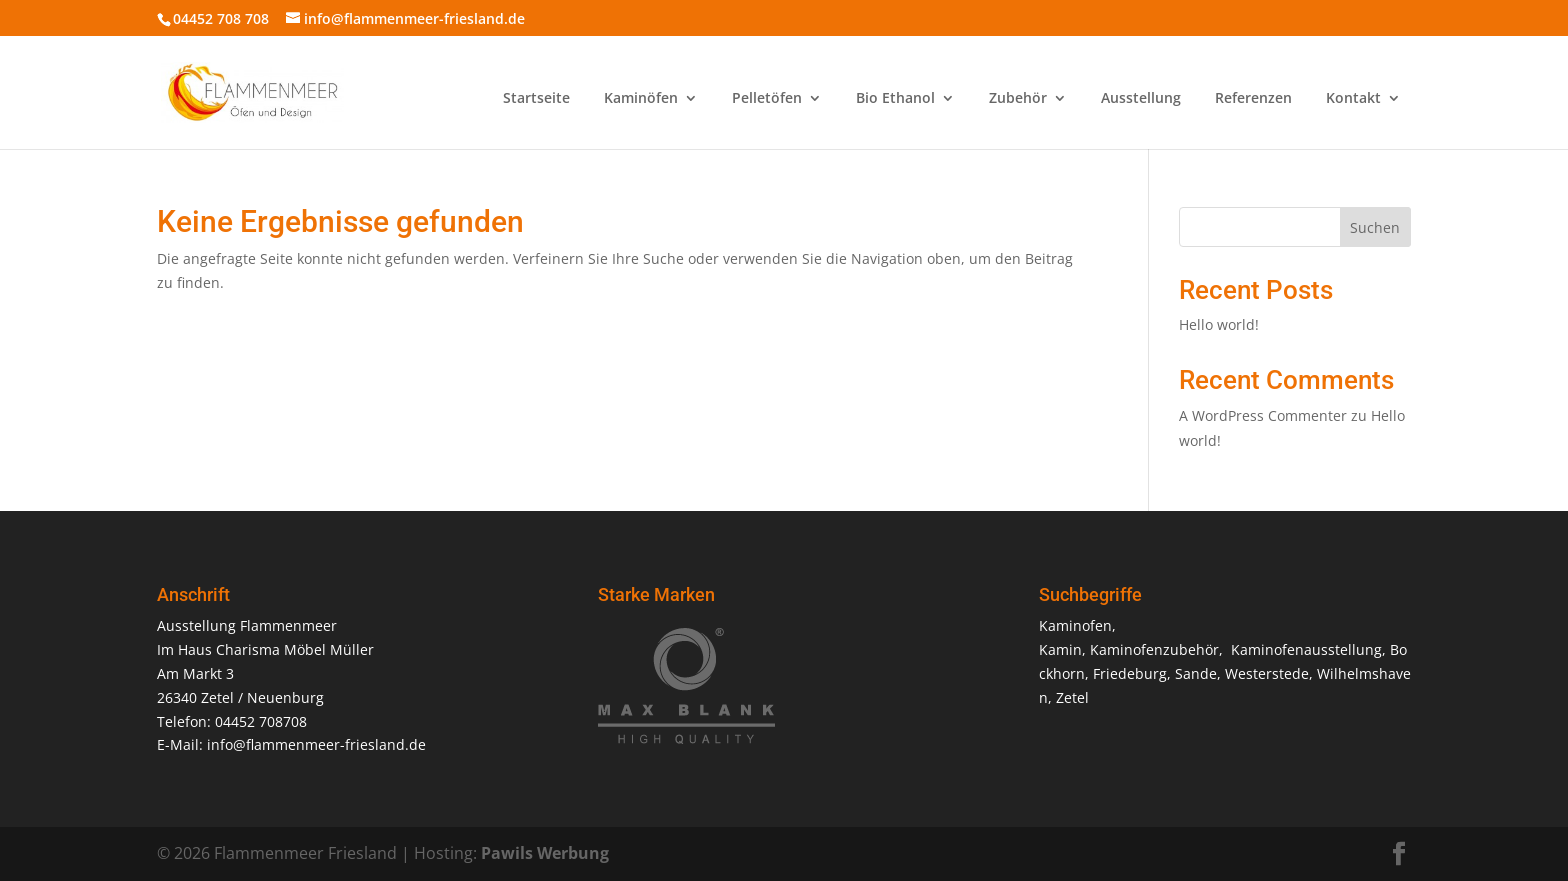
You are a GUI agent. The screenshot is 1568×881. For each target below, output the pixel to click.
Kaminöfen (641, 99)
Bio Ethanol (895, 99)
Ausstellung (1141, 99)
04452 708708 (261, 721)
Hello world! (1219, 324)
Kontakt (1353, 99)
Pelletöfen (767, 99)
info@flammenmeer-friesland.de (316, 744)
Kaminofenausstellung (1306, 649)
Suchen (1375, 227)
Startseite (536, 99)
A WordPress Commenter (1263, 415)
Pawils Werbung (545, 853)
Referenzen (1253, 99)
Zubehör (1018, 99)
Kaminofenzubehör (1154, 649)
